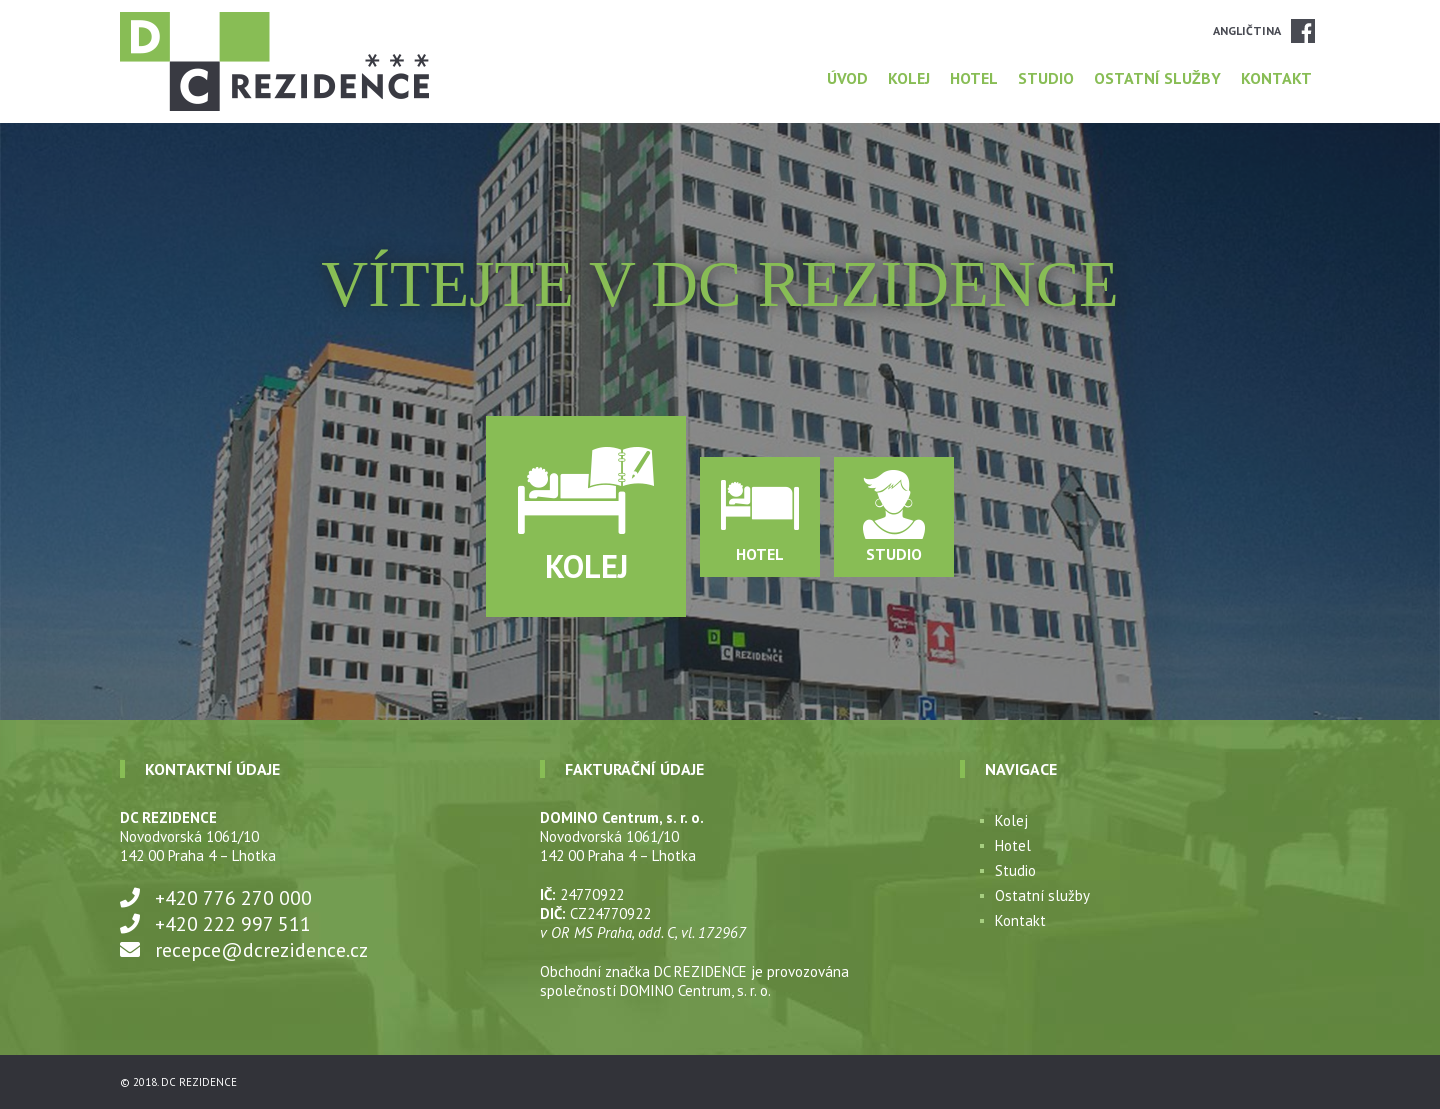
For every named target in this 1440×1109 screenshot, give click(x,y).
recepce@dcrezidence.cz (261, 950)
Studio (1046, 78)
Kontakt (1276, 78)
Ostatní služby (1157, 78)
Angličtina (1247, 30)
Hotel (974, 78)
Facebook (1303, 31)
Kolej (909, 78)
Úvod (847, 78)
